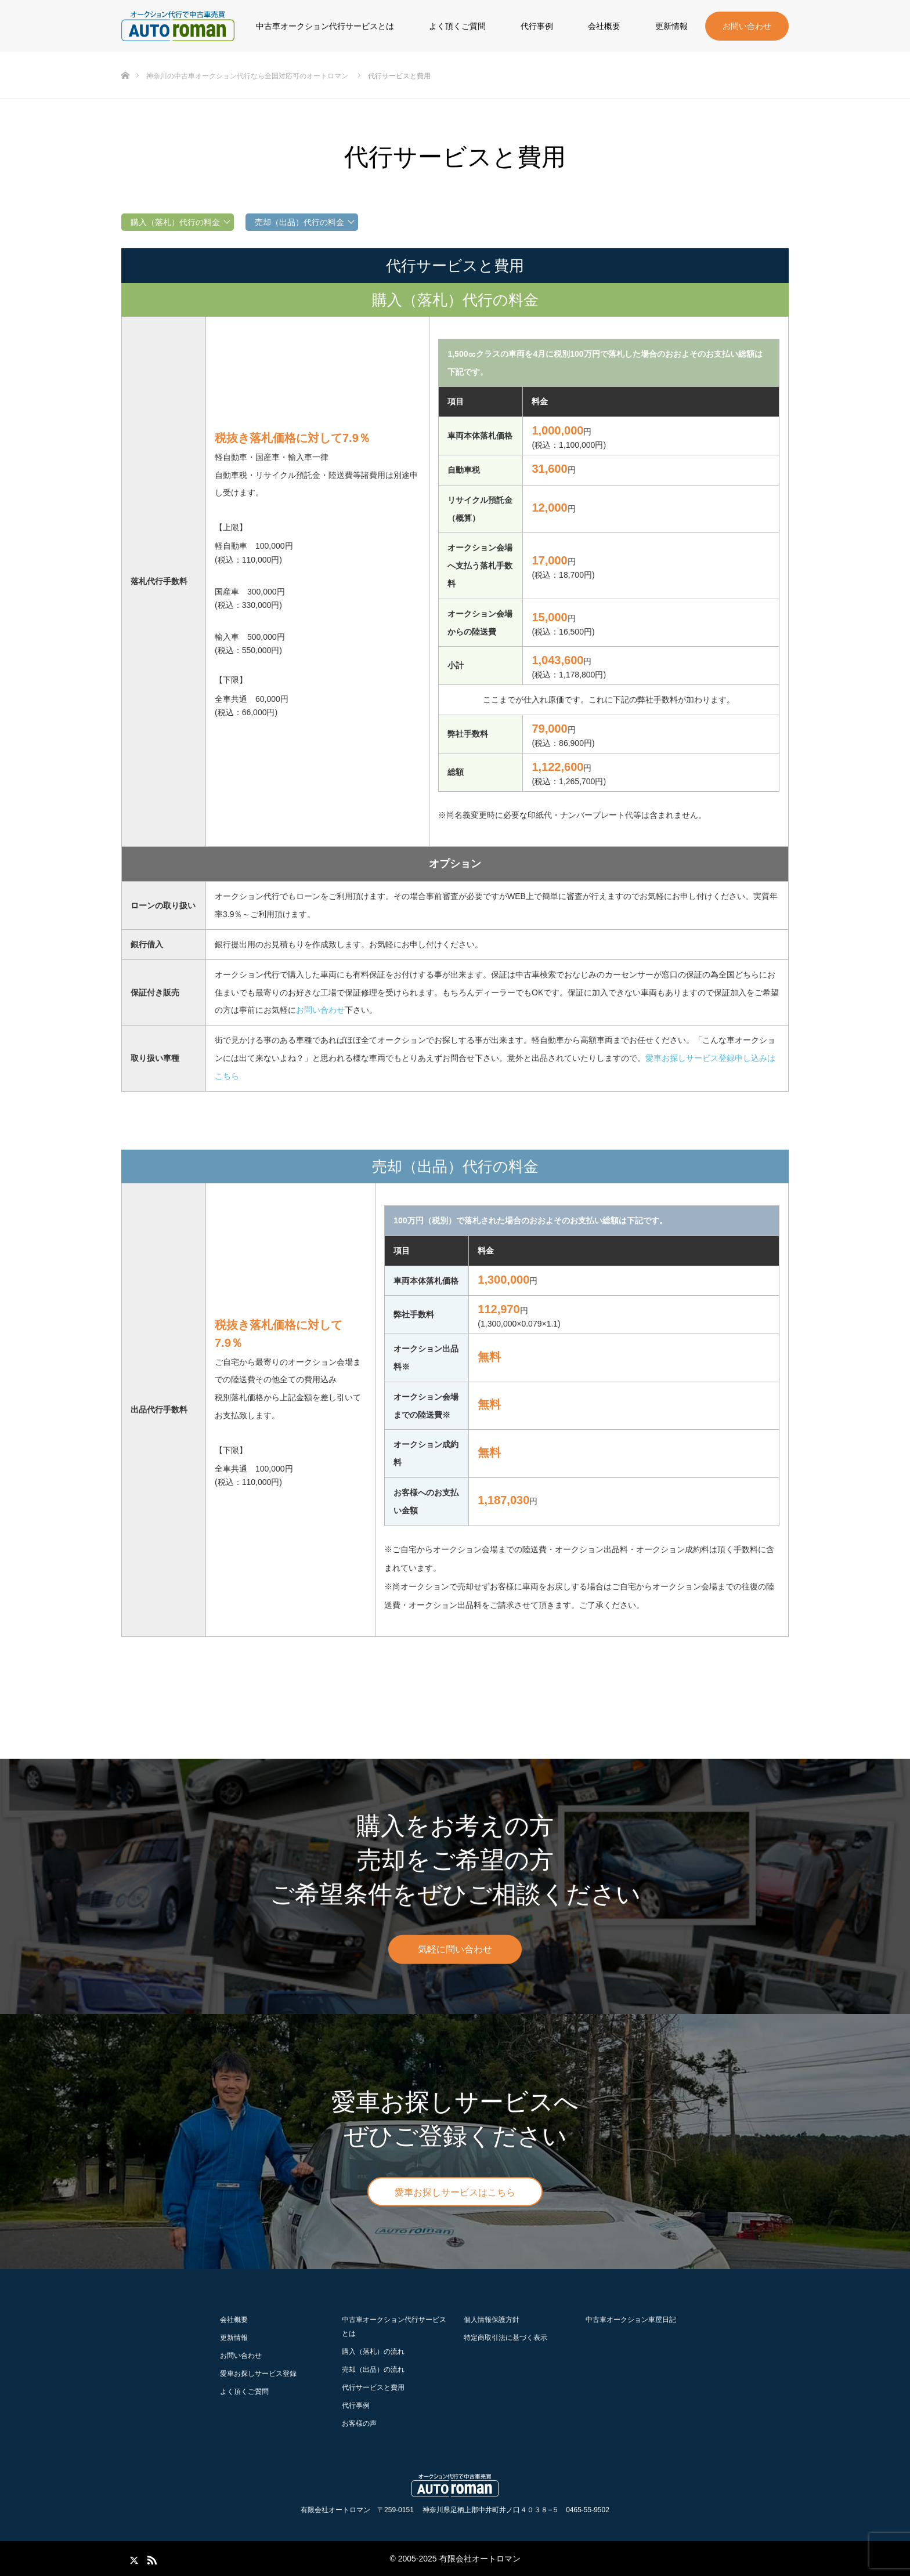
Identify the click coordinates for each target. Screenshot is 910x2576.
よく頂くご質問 (457, 26)
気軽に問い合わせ (455, 1949)
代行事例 (537, 26)
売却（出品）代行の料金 (299, 222)
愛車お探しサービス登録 (258, 2374)
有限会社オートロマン (480, 2558)
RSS (150, 2558)
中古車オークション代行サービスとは (325, 26)
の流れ (373, 2351)
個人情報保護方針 (491, 2320)
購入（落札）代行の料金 (175, 222)
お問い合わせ (747, 26)
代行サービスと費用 (373, 2387)
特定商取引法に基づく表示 (505, 2338)
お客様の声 (359, 2423)
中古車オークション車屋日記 (631, 2320)
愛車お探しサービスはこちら (455, 2192)
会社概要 (604, 26)
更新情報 (671, 26)
